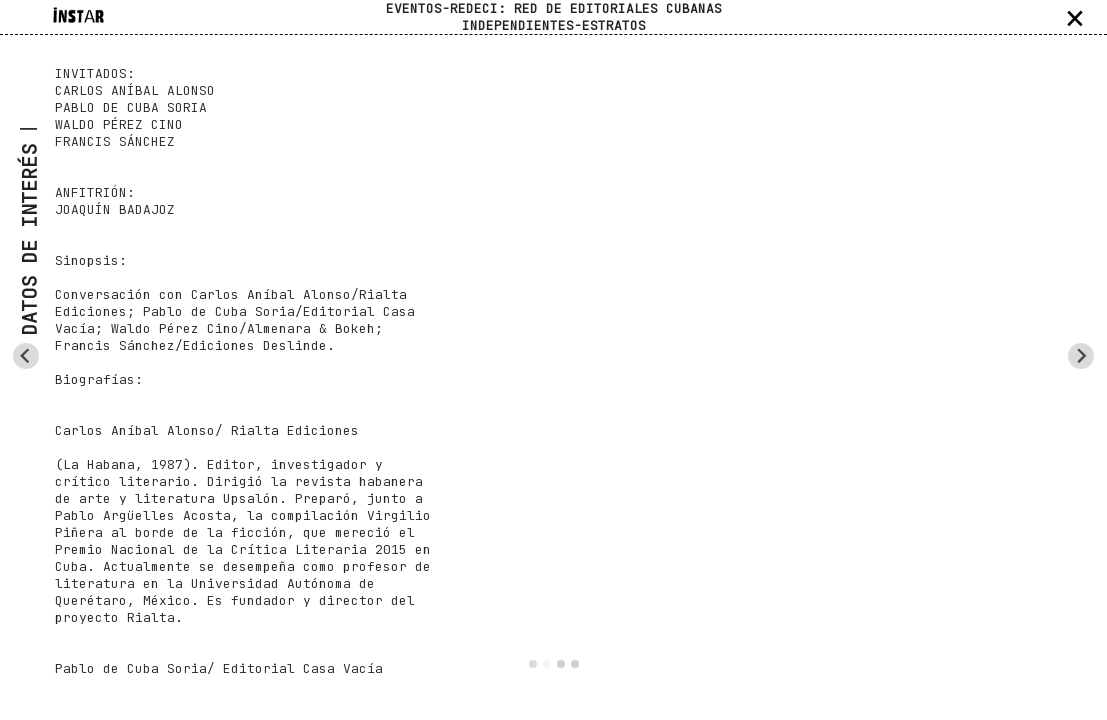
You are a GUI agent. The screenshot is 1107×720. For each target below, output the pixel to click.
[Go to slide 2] (546, 663)
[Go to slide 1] (533, 664)
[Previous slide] (26, 356)
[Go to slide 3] (561, 664)
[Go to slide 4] (575, 664)
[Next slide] (1081, 356)
